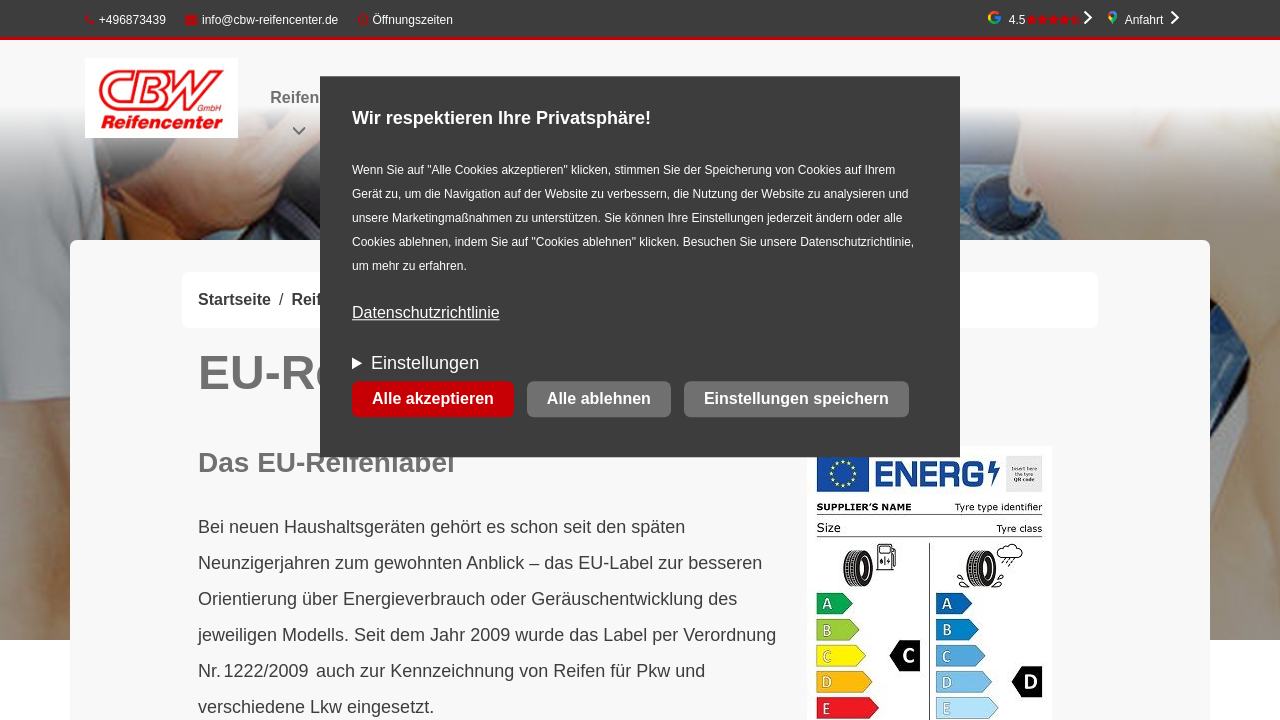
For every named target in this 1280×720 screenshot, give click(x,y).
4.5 (1045, 20)
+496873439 (125, 20)
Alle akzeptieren (433, 399)
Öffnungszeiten (412, 20)
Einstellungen (425, 364)
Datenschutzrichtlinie (426, 313)
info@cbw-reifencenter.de (261, 20)
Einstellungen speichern (796, 399)
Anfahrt (1144, 20)
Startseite (234, 299)
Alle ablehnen (599, 399)
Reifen (294, 97)
